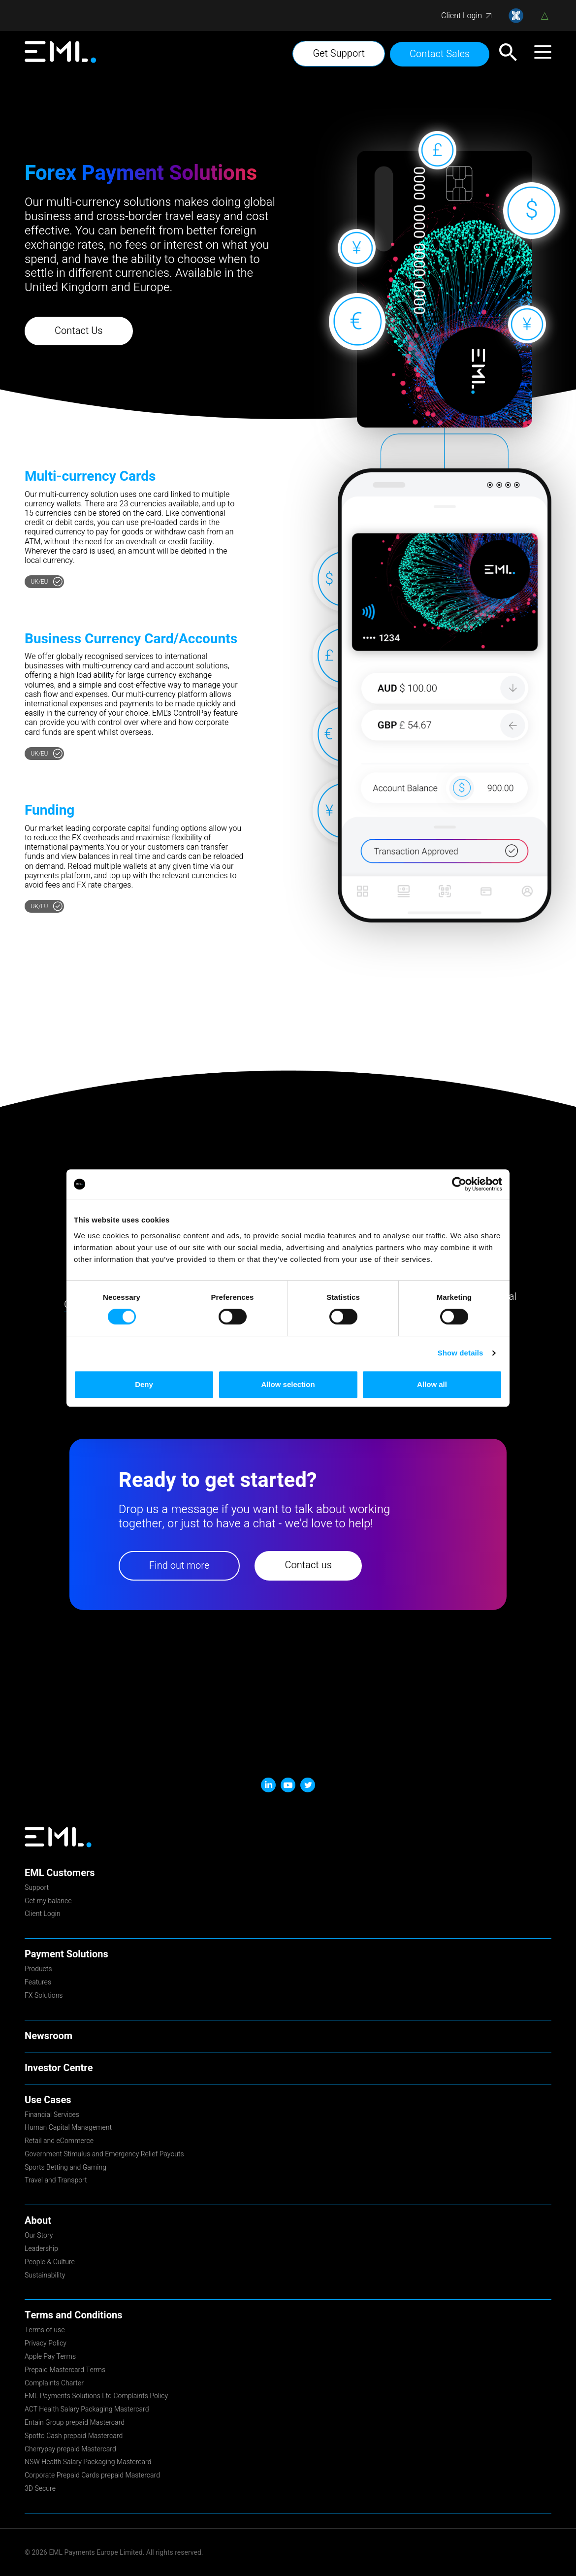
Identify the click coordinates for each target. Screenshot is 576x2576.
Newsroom (48, 2036)
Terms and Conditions (73, 2315)
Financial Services (52, 2115)
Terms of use (44, 2330)
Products (38, 1969)
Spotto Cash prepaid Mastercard (74, 2436)
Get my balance (48, 1901)
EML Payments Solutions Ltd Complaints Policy (96, 2396)
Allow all (432, 1384)
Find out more (179, 1565)
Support (37, 1888)
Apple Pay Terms (50, 2357)
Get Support (339, 53)
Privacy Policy (45, 2344)
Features (38, 1983)
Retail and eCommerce (59, 2141)
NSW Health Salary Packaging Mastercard (88, 2462)
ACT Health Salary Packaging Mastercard (87, 2410)
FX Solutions (44, 1996)
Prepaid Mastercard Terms (65, 2370)
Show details (460, 1353)
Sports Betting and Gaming (65, 2168)
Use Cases (48, 2100)
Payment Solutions (66, 1954)
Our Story (39, 2236)
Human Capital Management (68, 2128)
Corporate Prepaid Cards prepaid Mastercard (92, 2476)
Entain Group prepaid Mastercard (75, 2423)
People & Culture (50, 2262)
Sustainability (45, 2276)
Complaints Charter (54, 2383)
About (38, 2221)
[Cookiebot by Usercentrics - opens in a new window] (459, 1184)
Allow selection (288, 1384)
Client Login (461, 16)
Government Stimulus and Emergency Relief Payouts (104, 2154)
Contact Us (79, 331)
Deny (144, 1384)
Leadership (41, 2249)
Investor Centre (59, 2068)
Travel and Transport (56, 2181)
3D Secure (40, 2489)
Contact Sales (440, 54)
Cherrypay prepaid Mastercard (70, 2449)
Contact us (308, 1565)
